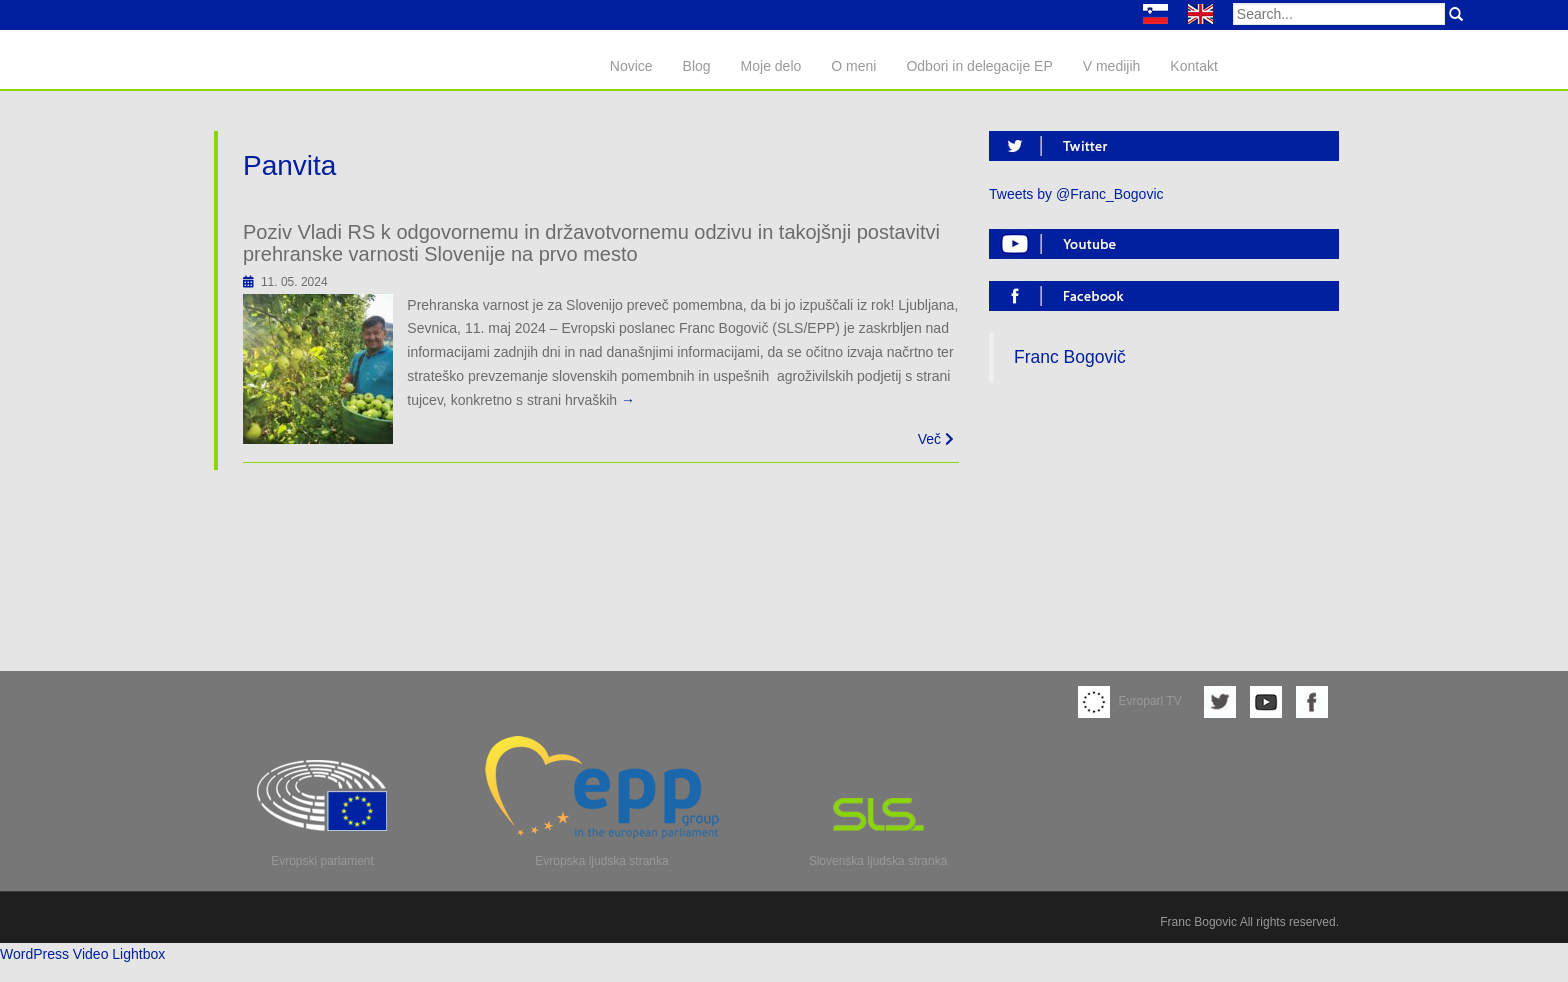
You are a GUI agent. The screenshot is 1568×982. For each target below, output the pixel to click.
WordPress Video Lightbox (82, 954)
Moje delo (771, 66)
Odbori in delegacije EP (979, 66)
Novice (631, 66)
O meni (853, 66)
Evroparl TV (1130, 701)
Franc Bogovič (1070, 357)
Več (936, 439)
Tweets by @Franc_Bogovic (1076, 194)
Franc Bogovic (1198, 922)
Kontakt (1193, 66)
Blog (697, 66)
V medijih (1112, 66)
